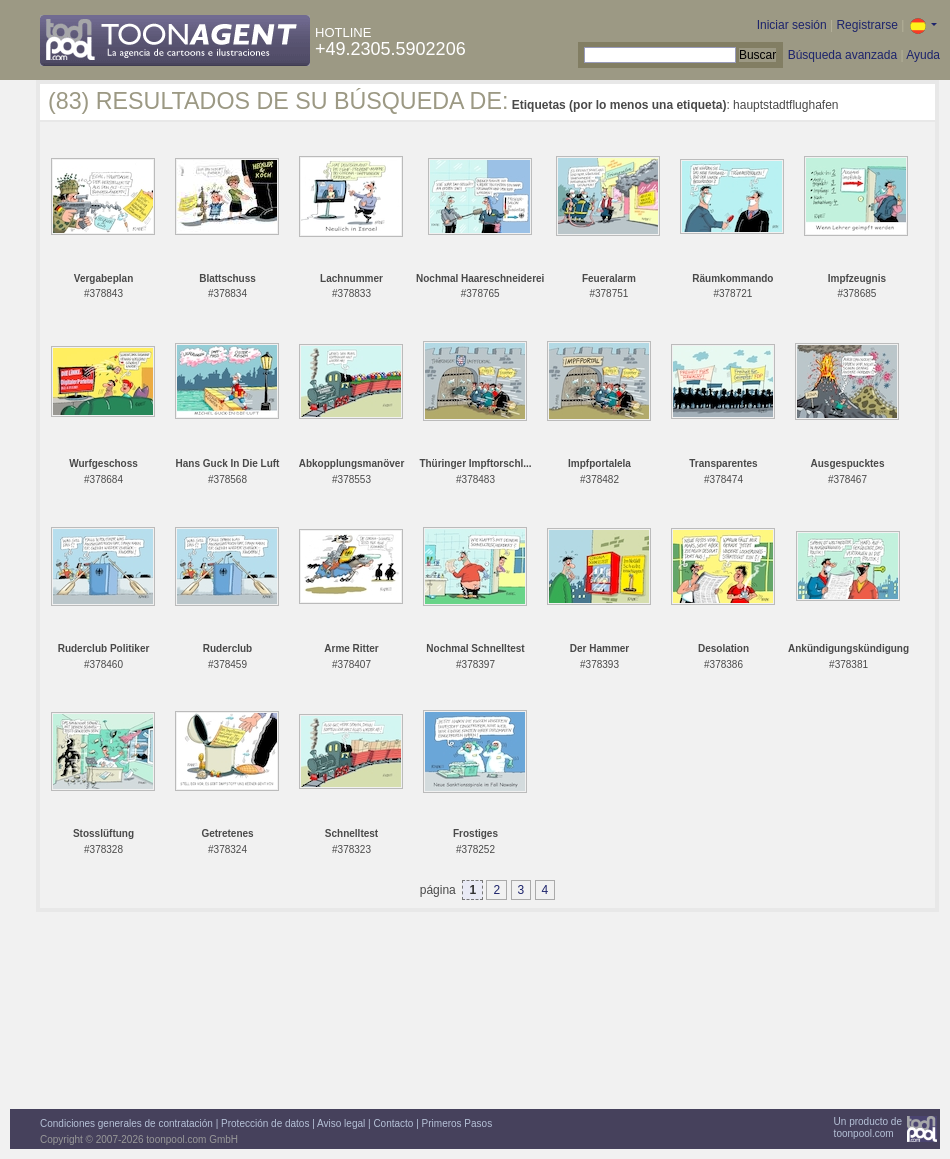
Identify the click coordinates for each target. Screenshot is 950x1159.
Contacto (393, 1123)
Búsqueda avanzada (842, 55)
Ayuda (923, 55)
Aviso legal (341, 1123)
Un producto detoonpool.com (868, 1127)
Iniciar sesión (792, 25)
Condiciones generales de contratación (126, 1123)
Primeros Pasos (457, 1123)
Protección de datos (265, 1123)
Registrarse (866, 25)
